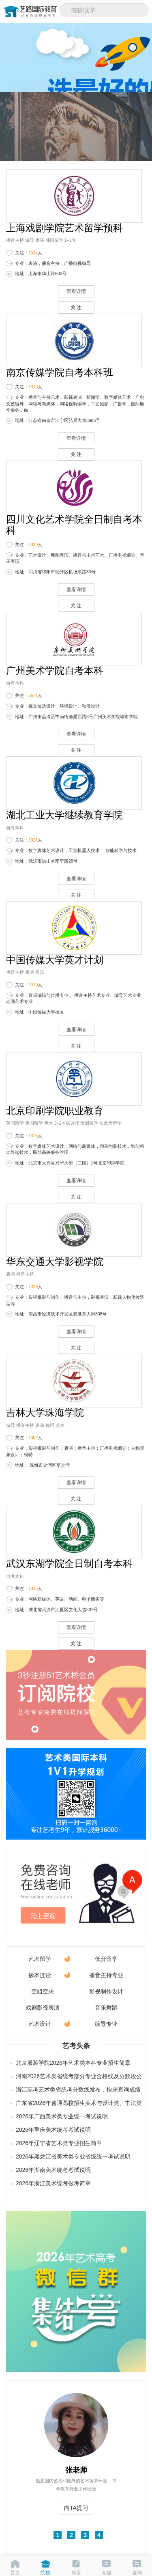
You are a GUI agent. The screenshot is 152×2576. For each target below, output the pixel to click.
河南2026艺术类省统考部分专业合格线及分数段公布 (77, 2076)
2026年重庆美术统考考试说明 (53, 2129)
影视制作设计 (106, 1991)
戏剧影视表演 (43, 2007)
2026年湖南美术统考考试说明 (53, 2170)
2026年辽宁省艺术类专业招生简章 (59, 2143)
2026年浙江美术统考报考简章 (53, 2183)
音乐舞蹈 (106, 2007)
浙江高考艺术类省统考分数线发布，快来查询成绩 (77, 2089)
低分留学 (106, 1959)
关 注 (76, 307)
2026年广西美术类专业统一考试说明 (62, 2116)
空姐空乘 (42, 1991)
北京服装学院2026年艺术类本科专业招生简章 (73, 2063)
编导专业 (106, 2024)
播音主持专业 (106, 1975)
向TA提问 (76, 2508)
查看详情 (76, 291)
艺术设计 (49, 2022)
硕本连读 (49, 1973)
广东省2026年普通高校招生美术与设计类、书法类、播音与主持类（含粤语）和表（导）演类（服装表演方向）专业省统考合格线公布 (77, 2103)
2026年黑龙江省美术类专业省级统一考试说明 (73, 2156)
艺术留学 (49, 1957)
